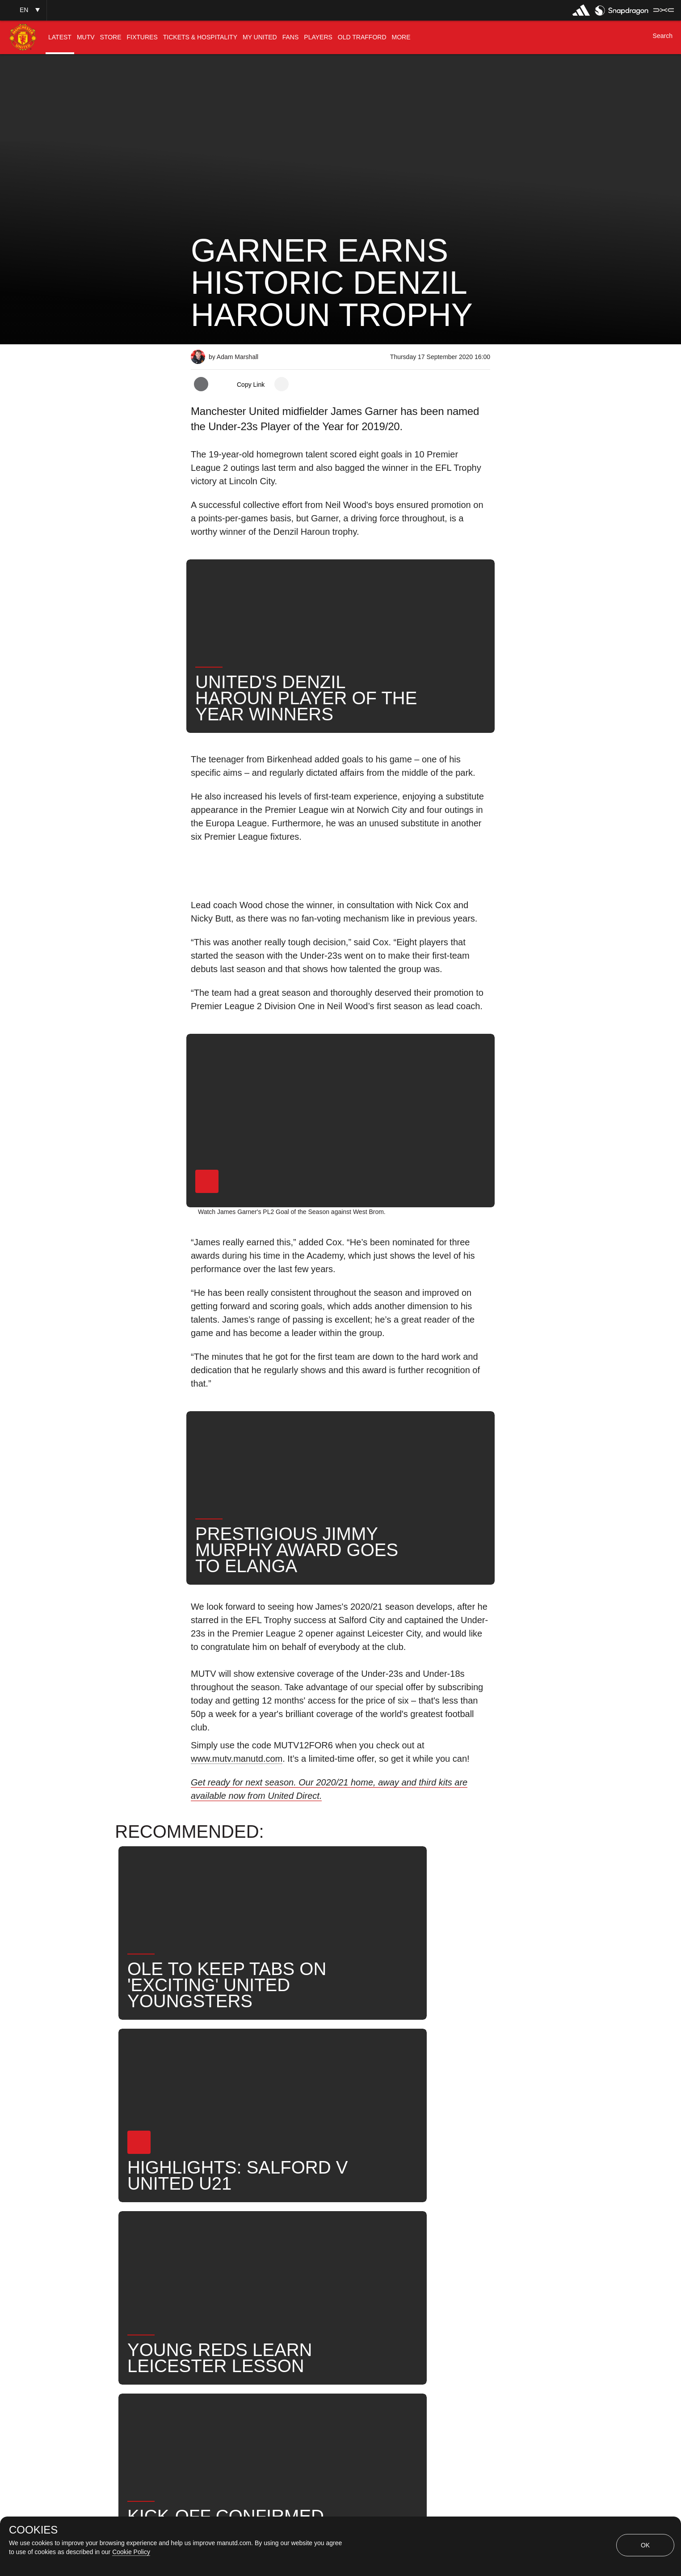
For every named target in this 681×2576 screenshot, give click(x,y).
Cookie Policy (131, 2551)
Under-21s (297, 2241)
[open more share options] (281, 384)
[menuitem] (60, 37)
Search (460, 2241)
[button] (23, 10)
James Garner (360, 2241)
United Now (219, 2270)
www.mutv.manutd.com (236, 1759)
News (210, 2241)
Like (249, 2241)
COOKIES (33, 2529)
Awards (274, 2270)
